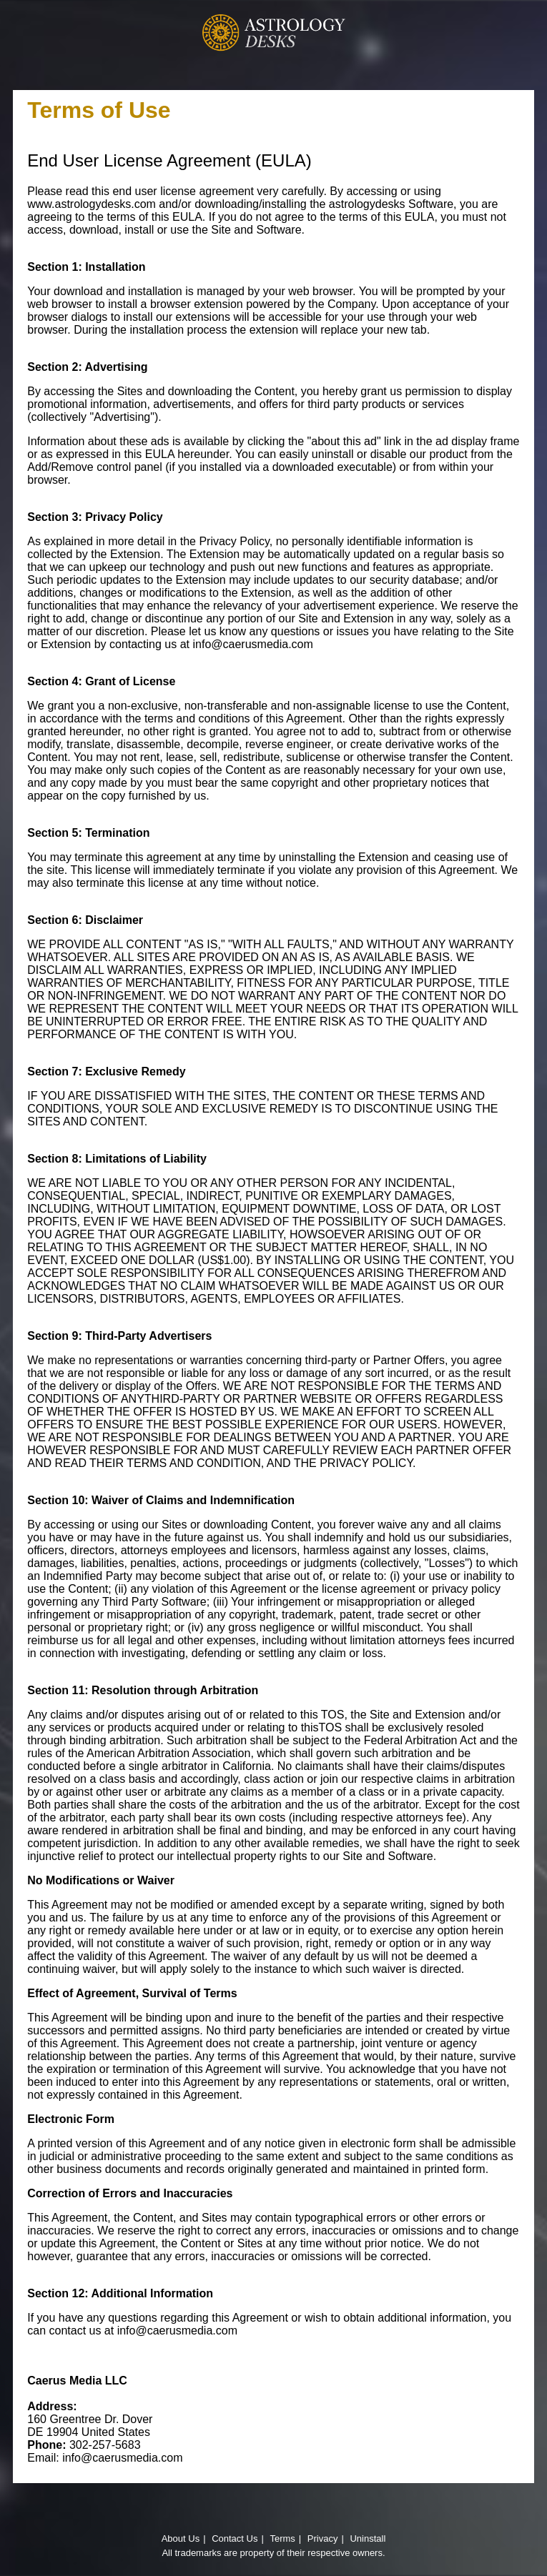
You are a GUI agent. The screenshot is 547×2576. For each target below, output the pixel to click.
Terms (282, 2538)
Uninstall (367, 2538)
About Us (180, 2538)
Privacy (322, 2538)
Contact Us (234, 2538)
